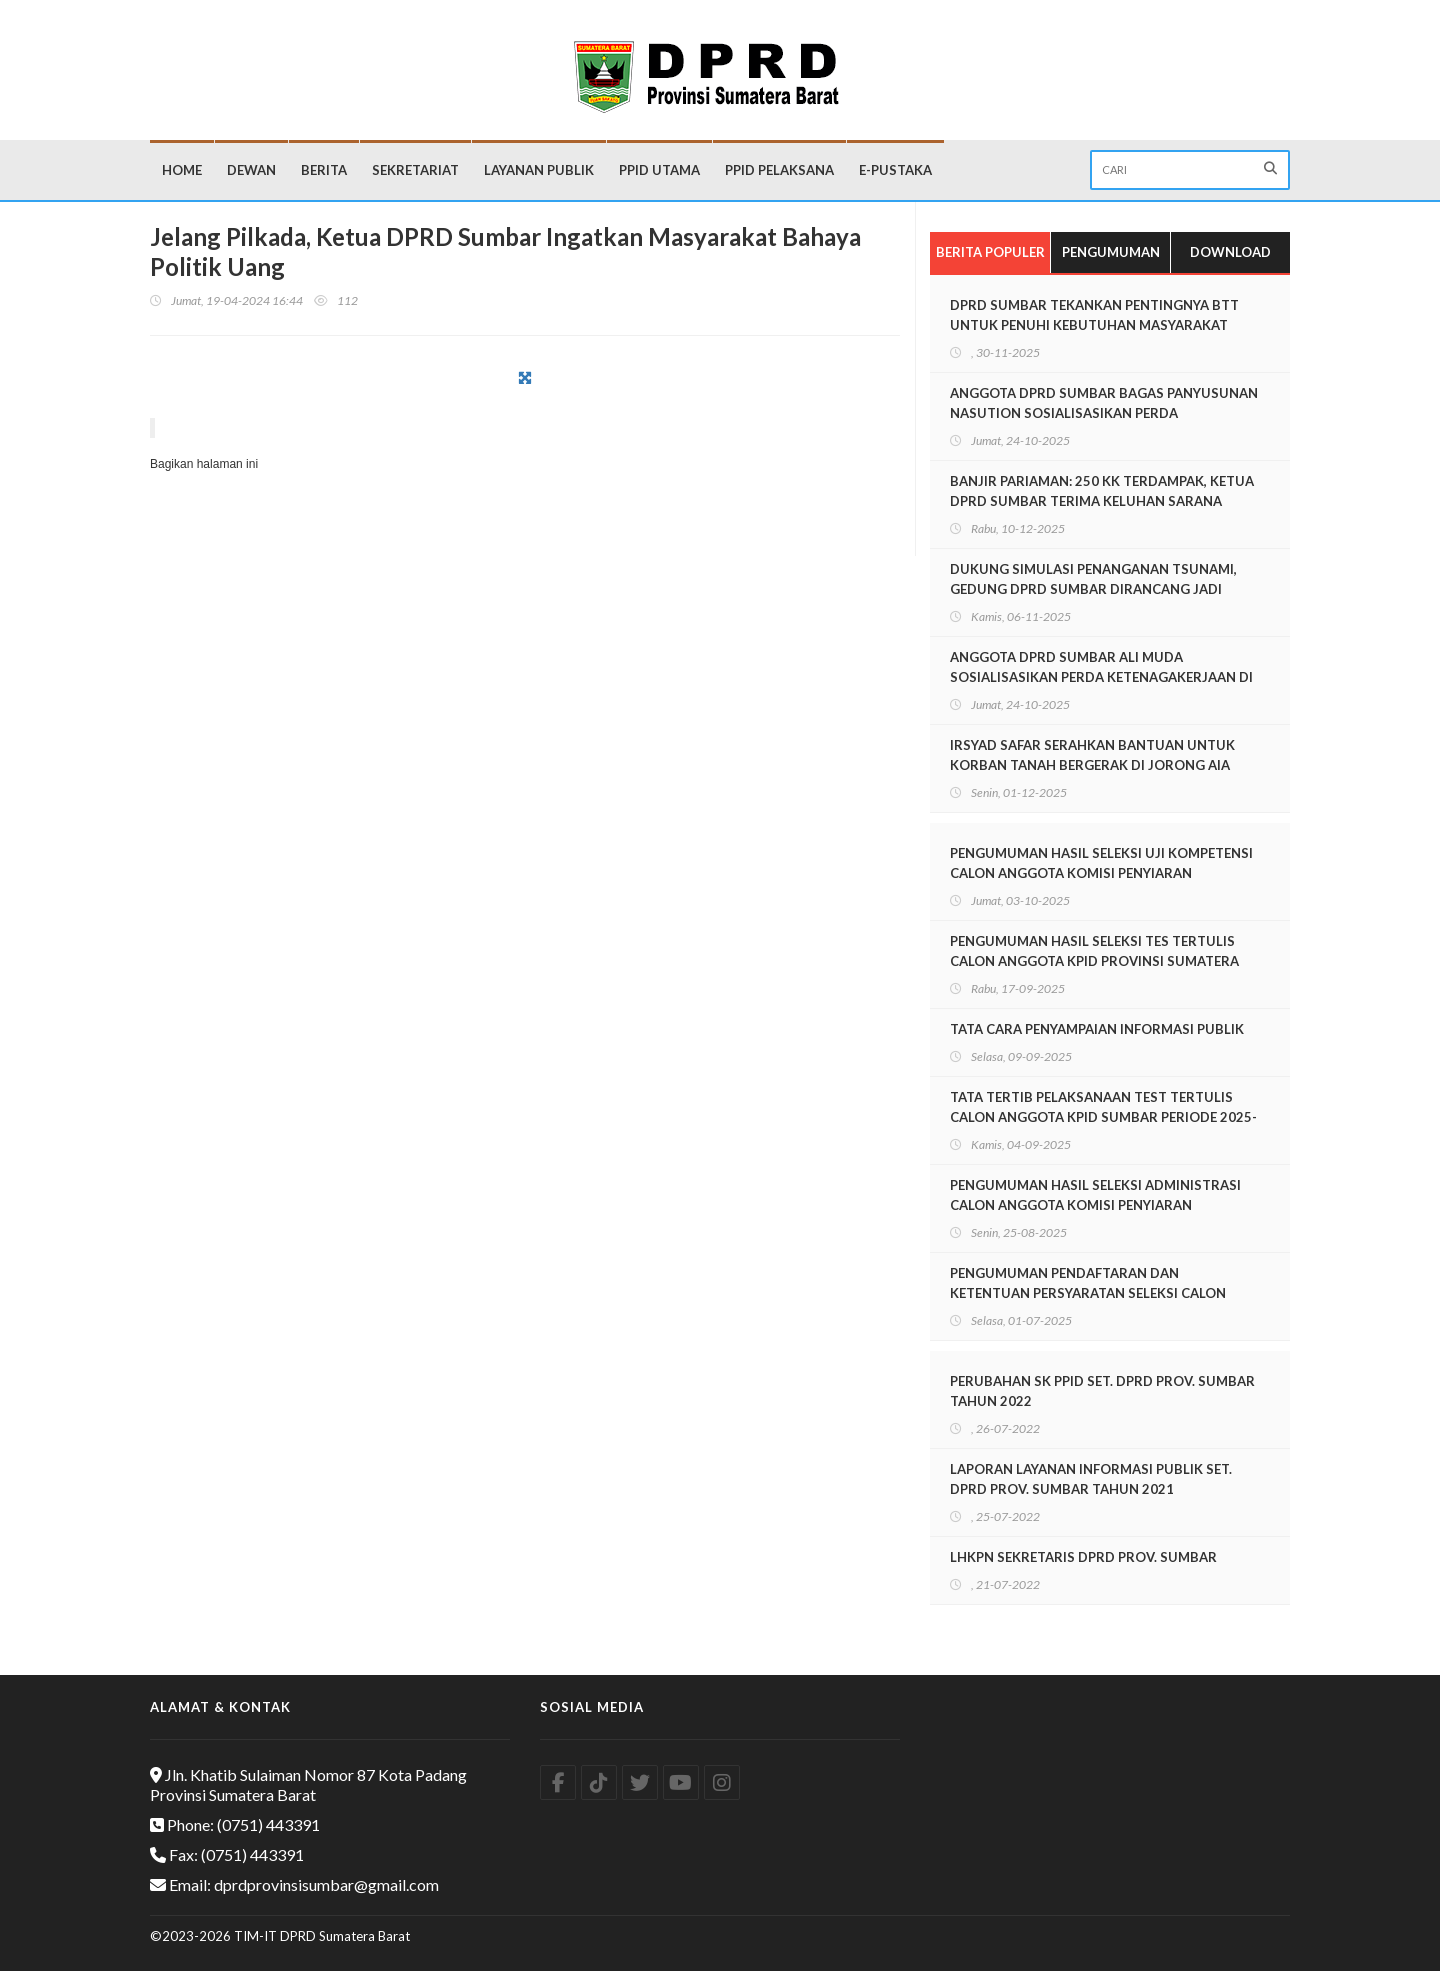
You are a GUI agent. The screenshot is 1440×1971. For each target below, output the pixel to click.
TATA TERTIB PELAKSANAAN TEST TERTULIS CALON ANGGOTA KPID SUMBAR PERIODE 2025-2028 (1103, 1117)
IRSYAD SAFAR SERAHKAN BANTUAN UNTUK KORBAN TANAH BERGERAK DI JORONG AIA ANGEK (1092, 765)
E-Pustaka (895, 170)
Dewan (251, 170)
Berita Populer (990, 252)
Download (1230, 252)
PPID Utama (659, 170)
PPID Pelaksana (779, 170)
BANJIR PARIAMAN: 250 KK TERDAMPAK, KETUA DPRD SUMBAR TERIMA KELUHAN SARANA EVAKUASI (1102, 501)
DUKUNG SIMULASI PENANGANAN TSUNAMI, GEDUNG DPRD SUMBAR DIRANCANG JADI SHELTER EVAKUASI (1093, 589)
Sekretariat (415, 170)
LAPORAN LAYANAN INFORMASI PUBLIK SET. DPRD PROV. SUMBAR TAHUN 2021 (1091, 1479)
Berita (324, 170)
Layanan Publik (539, 170)
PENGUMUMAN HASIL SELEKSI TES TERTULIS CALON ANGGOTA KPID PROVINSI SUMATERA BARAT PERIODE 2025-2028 (1094, 961)
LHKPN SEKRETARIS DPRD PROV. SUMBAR (1083, 1557)
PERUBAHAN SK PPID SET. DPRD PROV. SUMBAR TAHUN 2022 (1102, 1391)
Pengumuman (1111, 252)
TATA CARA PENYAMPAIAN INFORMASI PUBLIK (1097, 1029)
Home (182, 170)
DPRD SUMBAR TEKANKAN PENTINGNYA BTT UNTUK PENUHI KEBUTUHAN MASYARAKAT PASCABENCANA (1094, 325)
